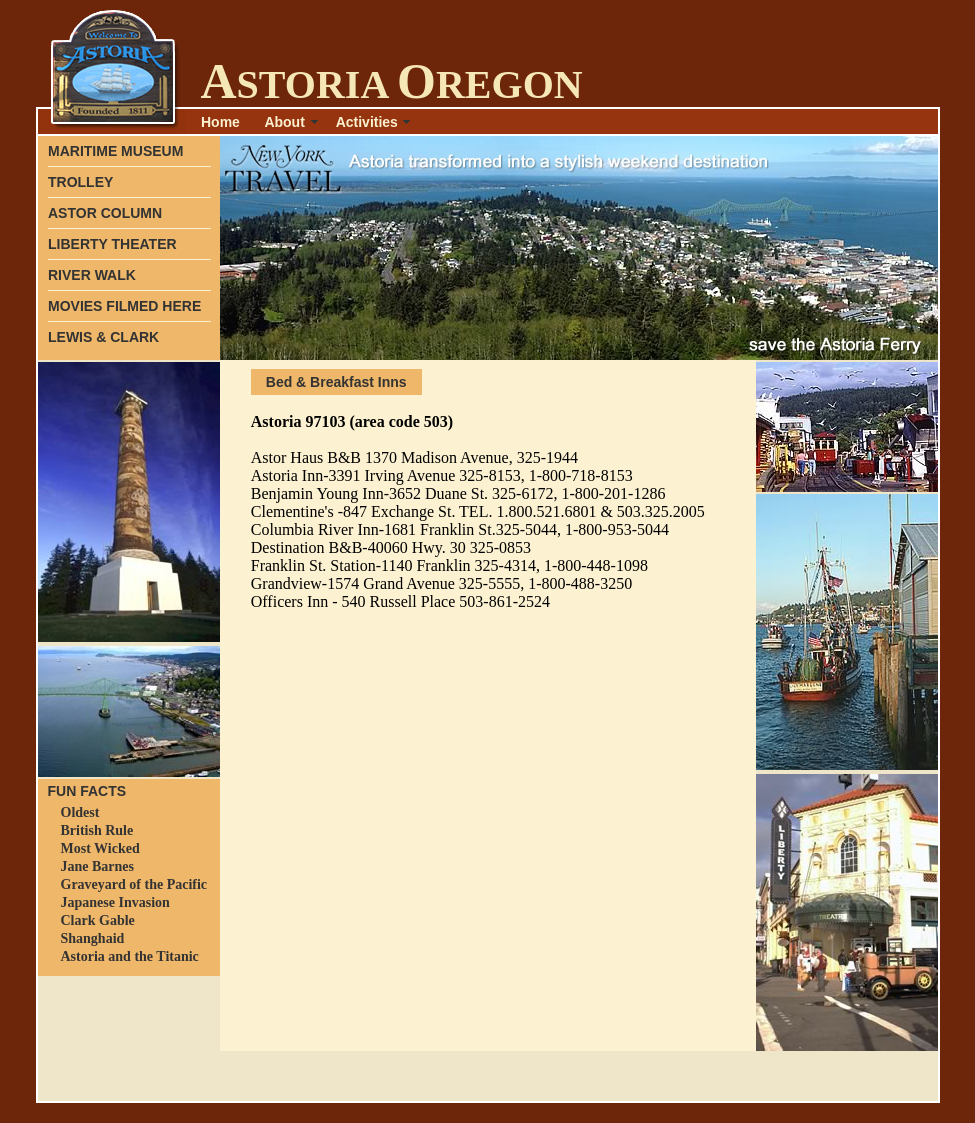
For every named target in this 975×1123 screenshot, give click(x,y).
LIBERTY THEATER (112, 244)
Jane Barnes (98, 866)
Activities (367, 122)
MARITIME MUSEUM (115, 151)
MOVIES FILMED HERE (124, 306)
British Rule (97, 830)
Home (220, 122)
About (284, 122)
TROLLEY (80, 182)
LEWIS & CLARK (103, 337)
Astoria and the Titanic (130, 956)
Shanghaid (93, 938)
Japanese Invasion (115, 902)
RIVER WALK (92, 275)
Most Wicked (100, 848)
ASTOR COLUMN (105, 213)
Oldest (80, 812)
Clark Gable (98, 920)
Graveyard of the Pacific (134, 884)
